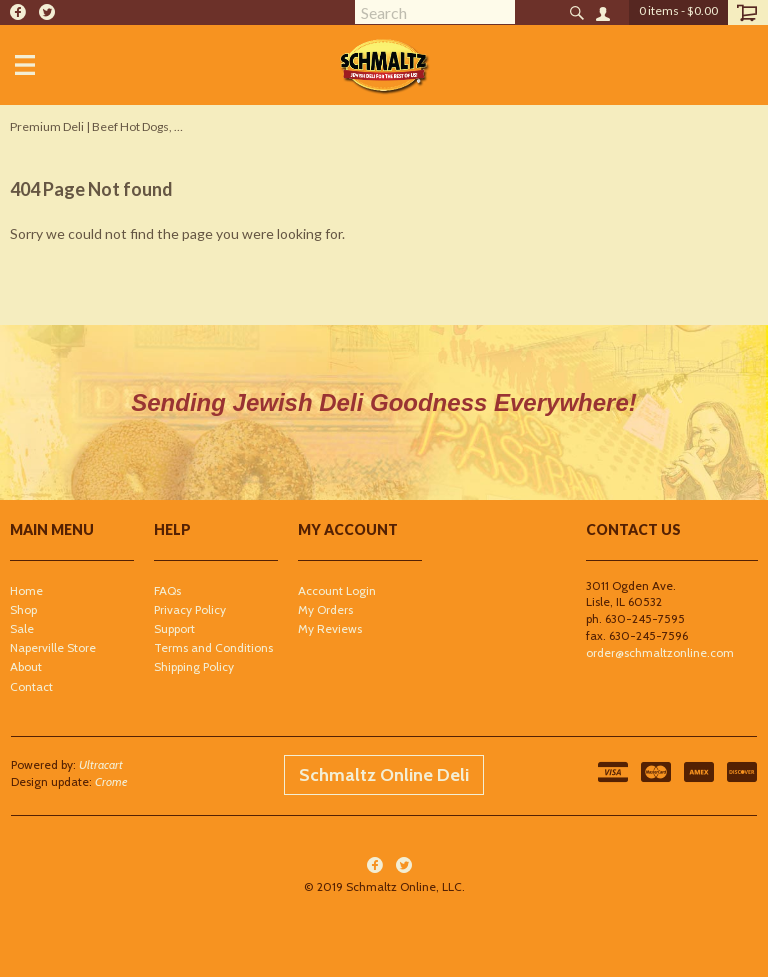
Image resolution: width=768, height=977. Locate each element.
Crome (111, 781)
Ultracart (101, 764)
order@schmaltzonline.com (660, 652)
